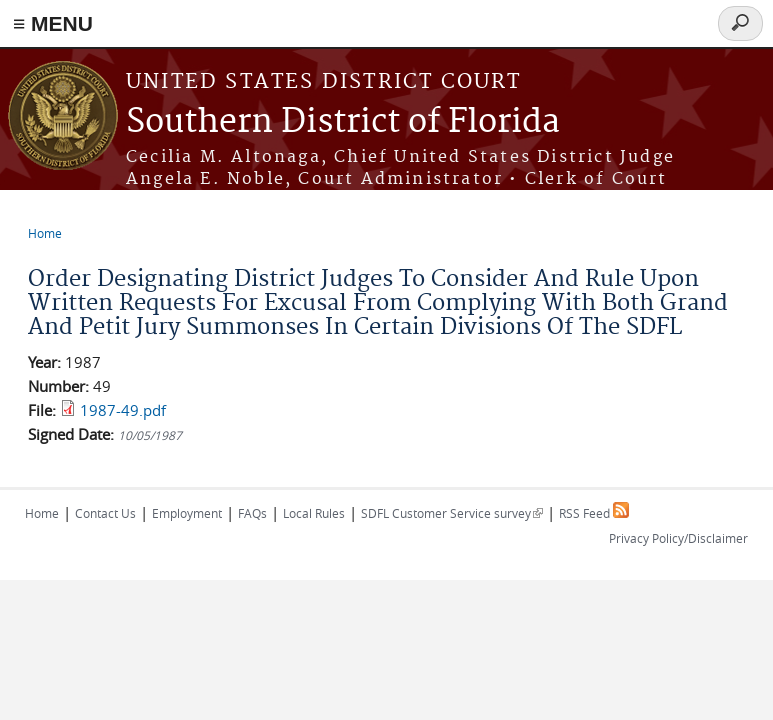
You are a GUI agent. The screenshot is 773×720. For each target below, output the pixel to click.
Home (45, 233)
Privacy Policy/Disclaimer (678, 538)
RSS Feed (594, 513)
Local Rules (314, 513)
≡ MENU (53, 23)
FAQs (252, 513)
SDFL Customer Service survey (452, 513)
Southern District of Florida (343, 122)
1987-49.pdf (123, 410)
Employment (187, 513)
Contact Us (105, 513)
